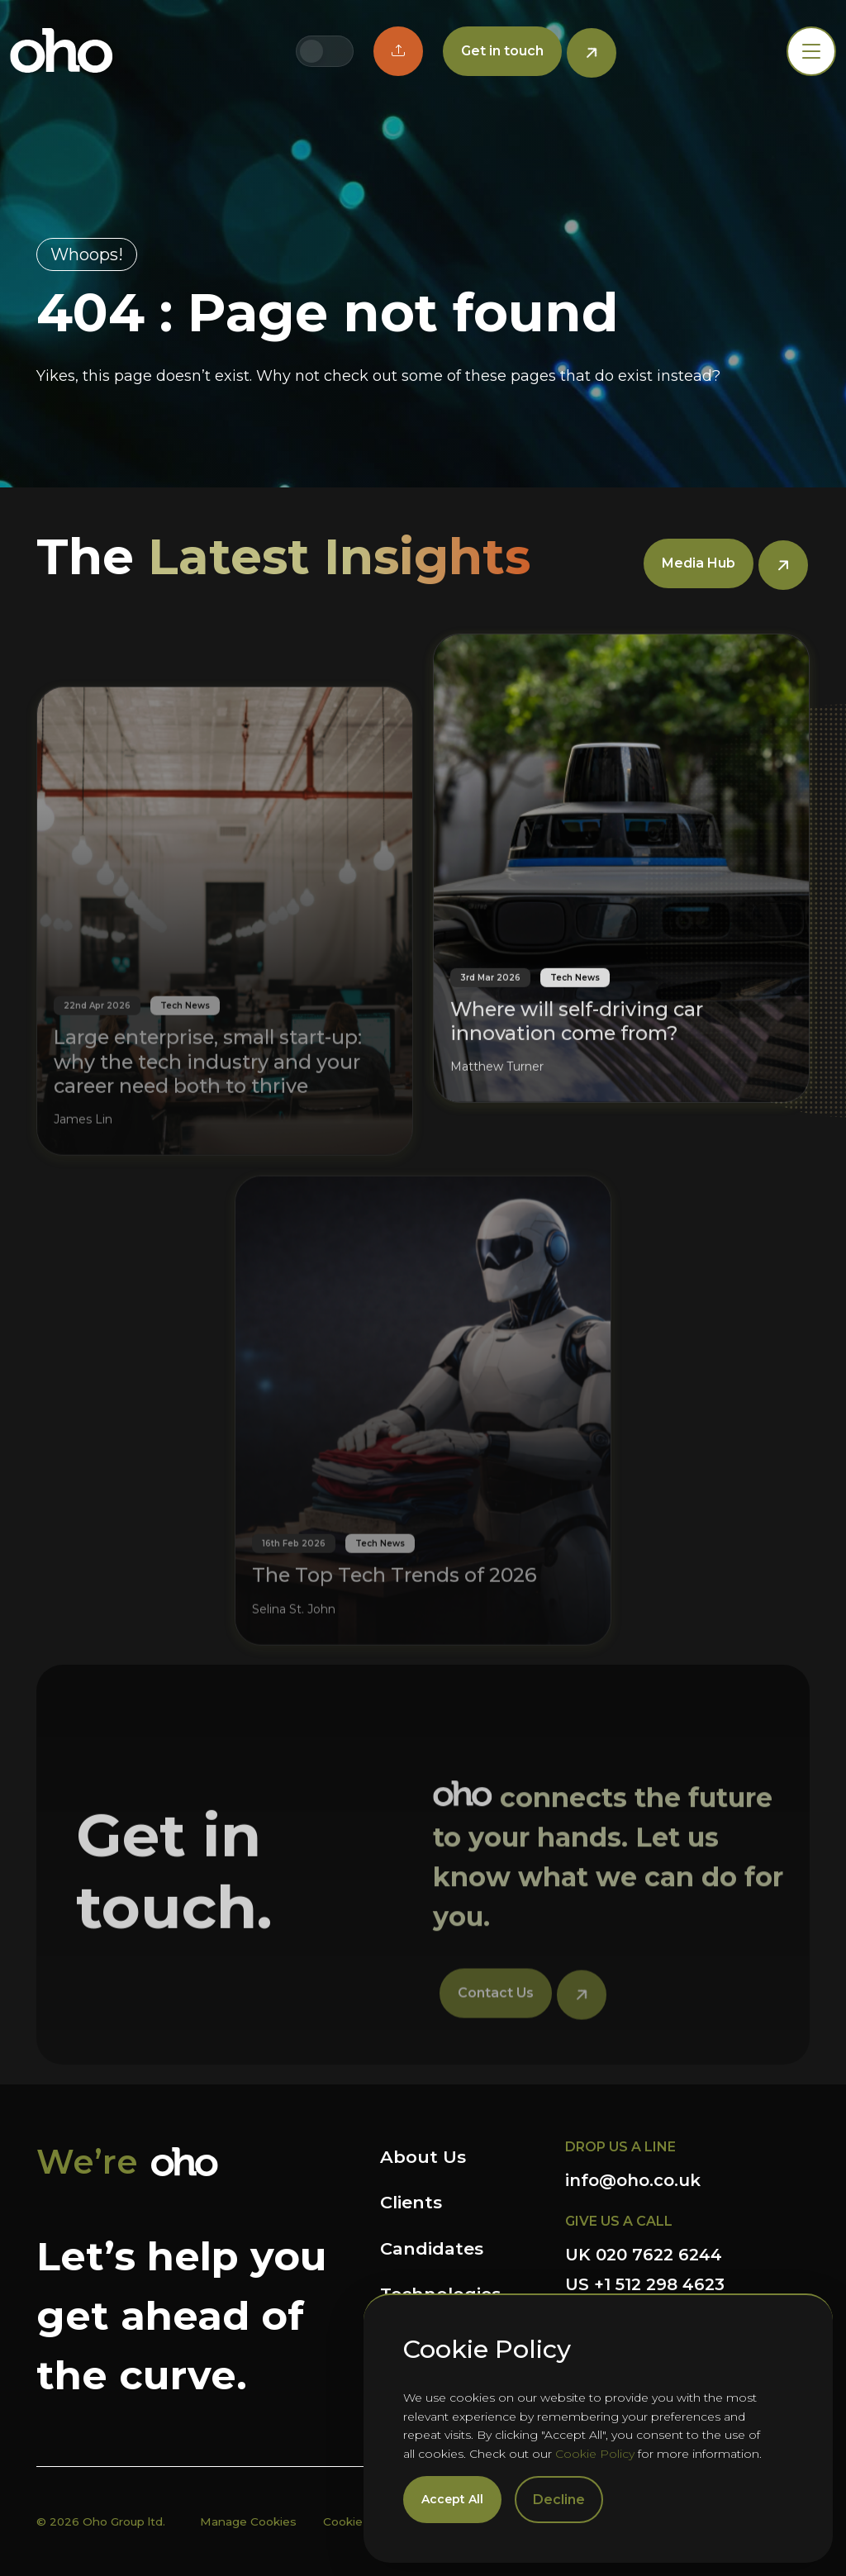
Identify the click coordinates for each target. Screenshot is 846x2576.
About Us (423, 2156)
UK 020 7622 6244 (643, 2255)
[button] (398, 51)
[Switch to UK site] (311, 51)
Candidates (431, 2248)
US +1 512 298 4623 (645, 2284)
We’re (87, 2161)
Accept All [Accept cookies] (452, 2499)
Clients (411, 2202)
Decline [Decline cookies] (559, 2499)
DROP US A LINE (620, 2147)
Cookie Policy (594, 2453)
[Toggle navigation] (811, 51)
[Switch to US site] (337, 51)
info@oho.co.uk (633, 2180)
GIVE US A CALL (619, 2221)
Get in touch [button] (502, 51)
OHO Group (61, 51)
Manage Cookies (248, 2521)
